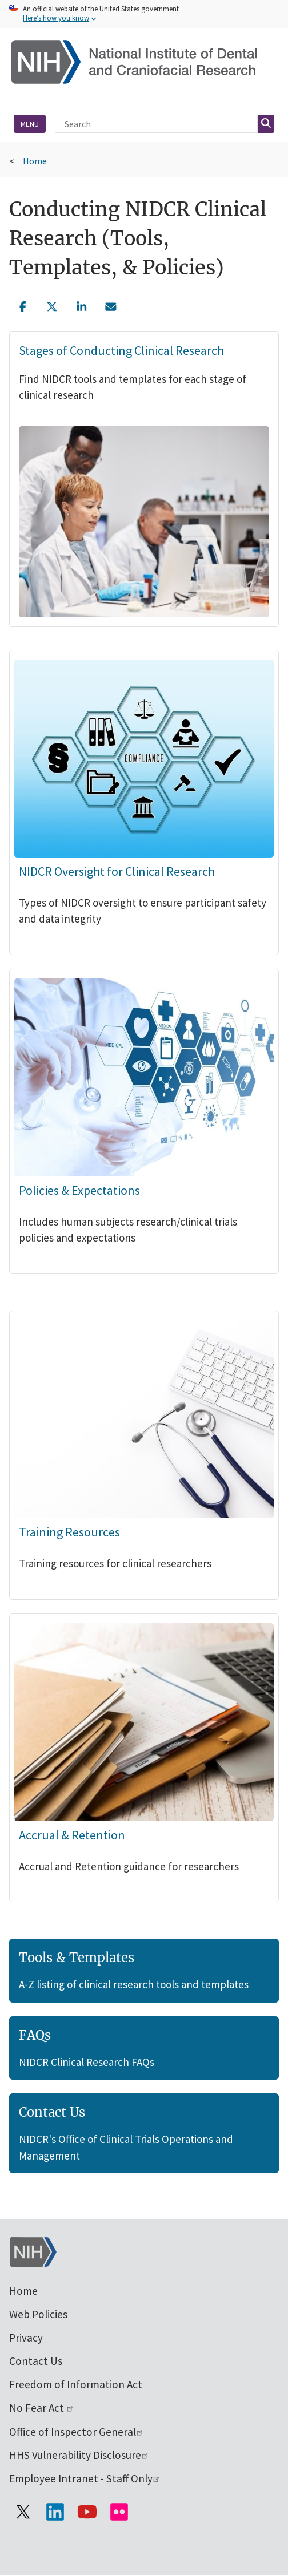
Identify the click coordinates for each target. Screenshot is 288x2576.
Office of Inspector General (76, 2431)
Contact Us (35, 2361)
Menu (30, 124)
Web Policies (38, 2314)
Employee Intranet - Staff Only (85, 2478)
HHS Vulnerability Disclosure (79, 2455)
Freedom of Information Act (75, 2384)
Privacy (26, 2337)
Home (35, 161)
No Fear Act (41, 2408)
